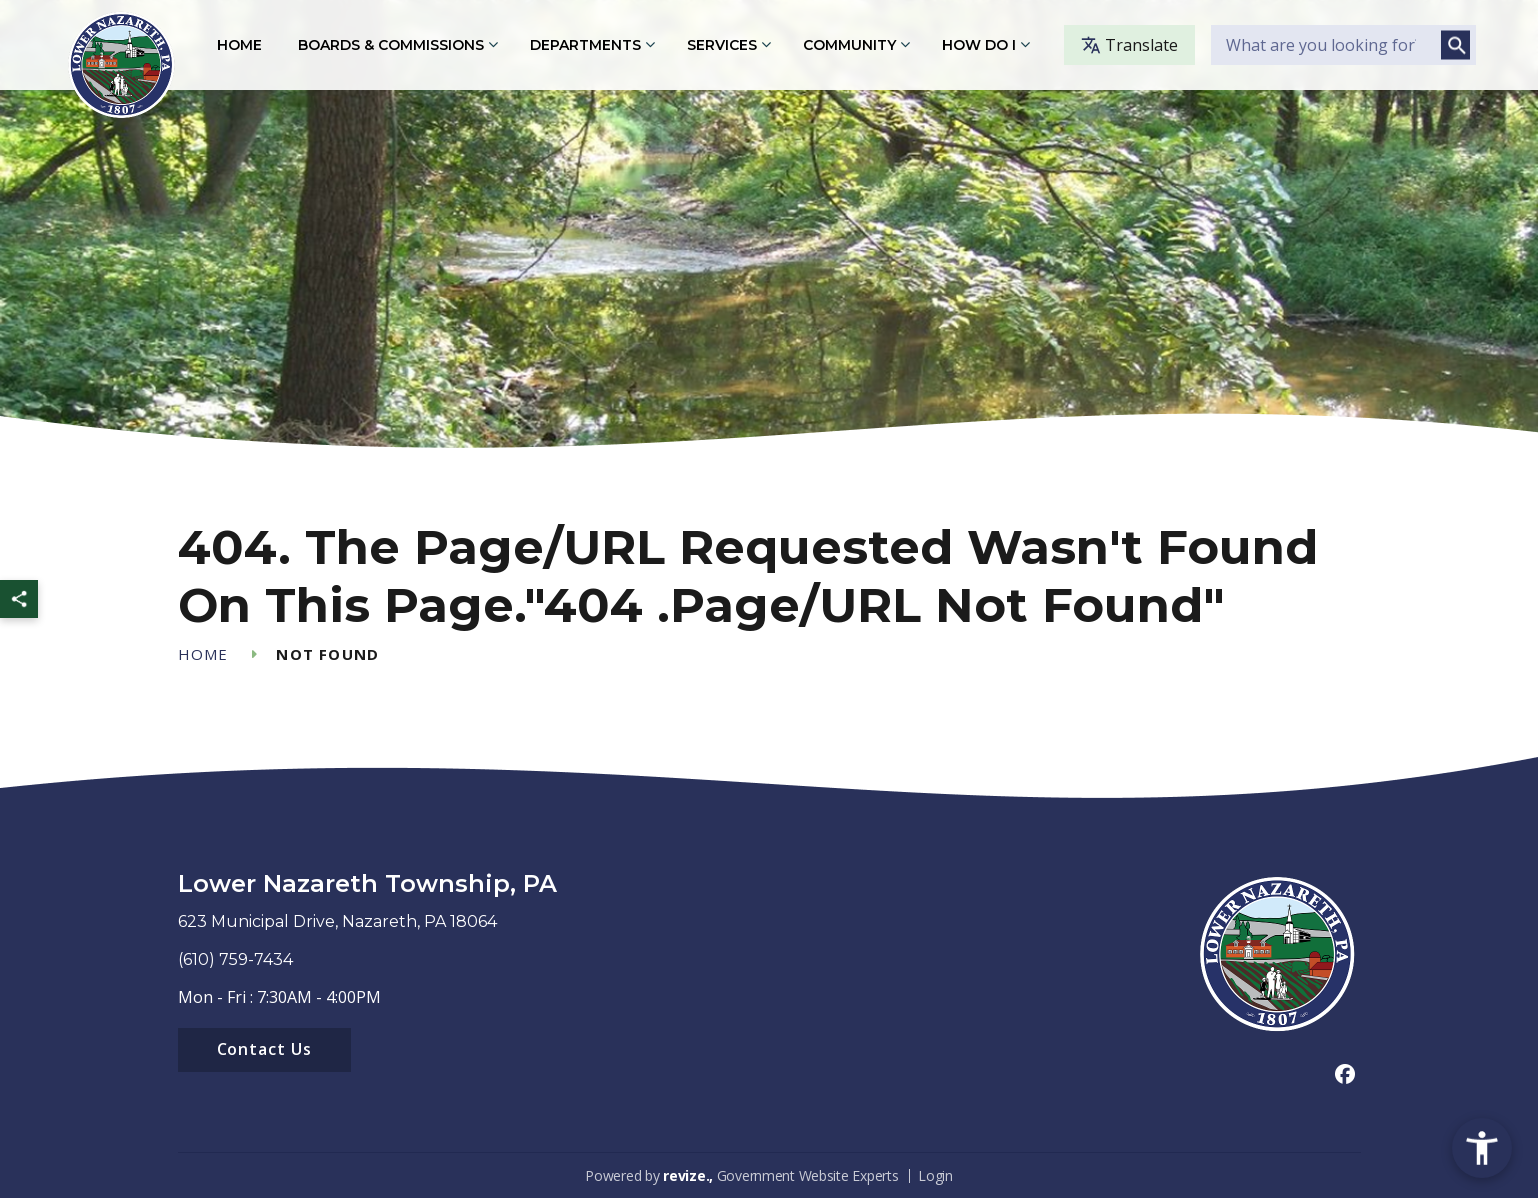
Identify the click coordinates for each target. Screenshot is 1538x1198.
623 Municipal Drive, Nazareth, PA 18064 (337, 921)
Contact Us (265, 1049)
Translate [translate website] (1129, 45)
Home (239, 45)
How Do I (979, 45)
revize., (688, 1175)
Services (722, 45)
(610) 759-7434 (235, 959)
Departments (585, 45)
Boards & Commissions (391, 45)
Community (849, 45)
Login (935, 1175)
